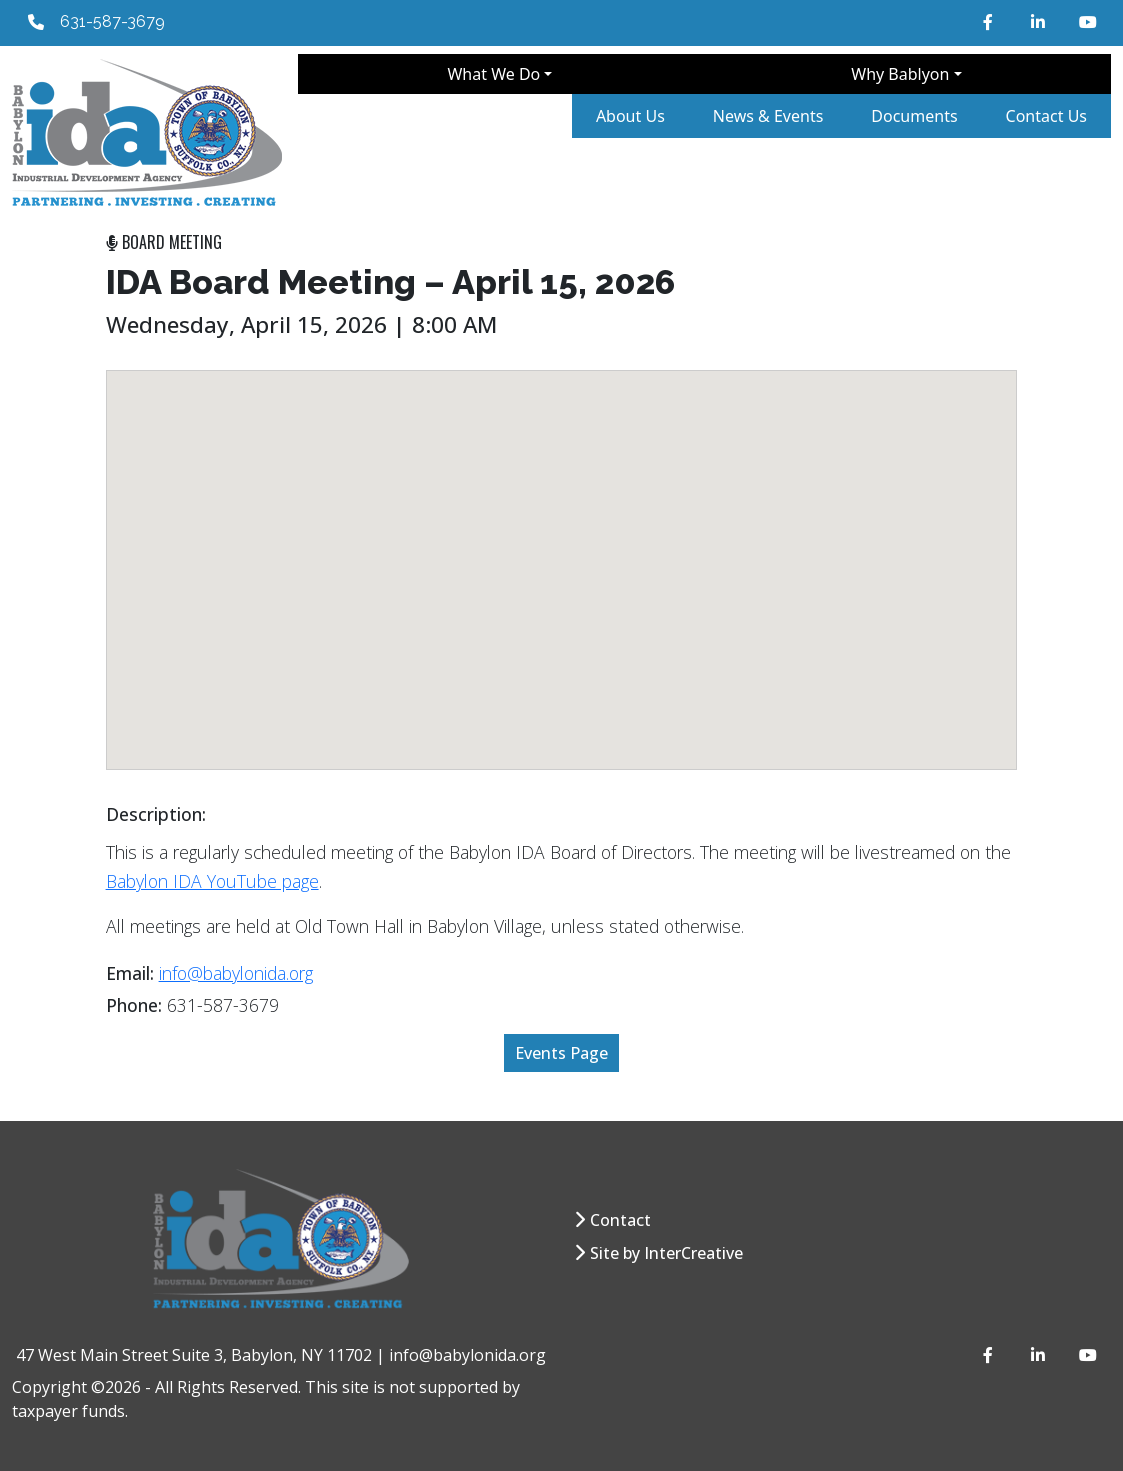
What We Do (493, 74)
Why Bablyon (900, 74)
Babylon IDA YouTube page (212, 881)
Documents (914, 116)
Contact (620, 1220)
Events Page (561, 1053)
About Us (630, 116)
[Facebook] (991, 22)
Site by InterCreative (666, 1253)
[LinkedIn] (1039, 22)
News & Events (768, 116)
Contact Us (1046, 116)
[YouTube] (1087, 22)
